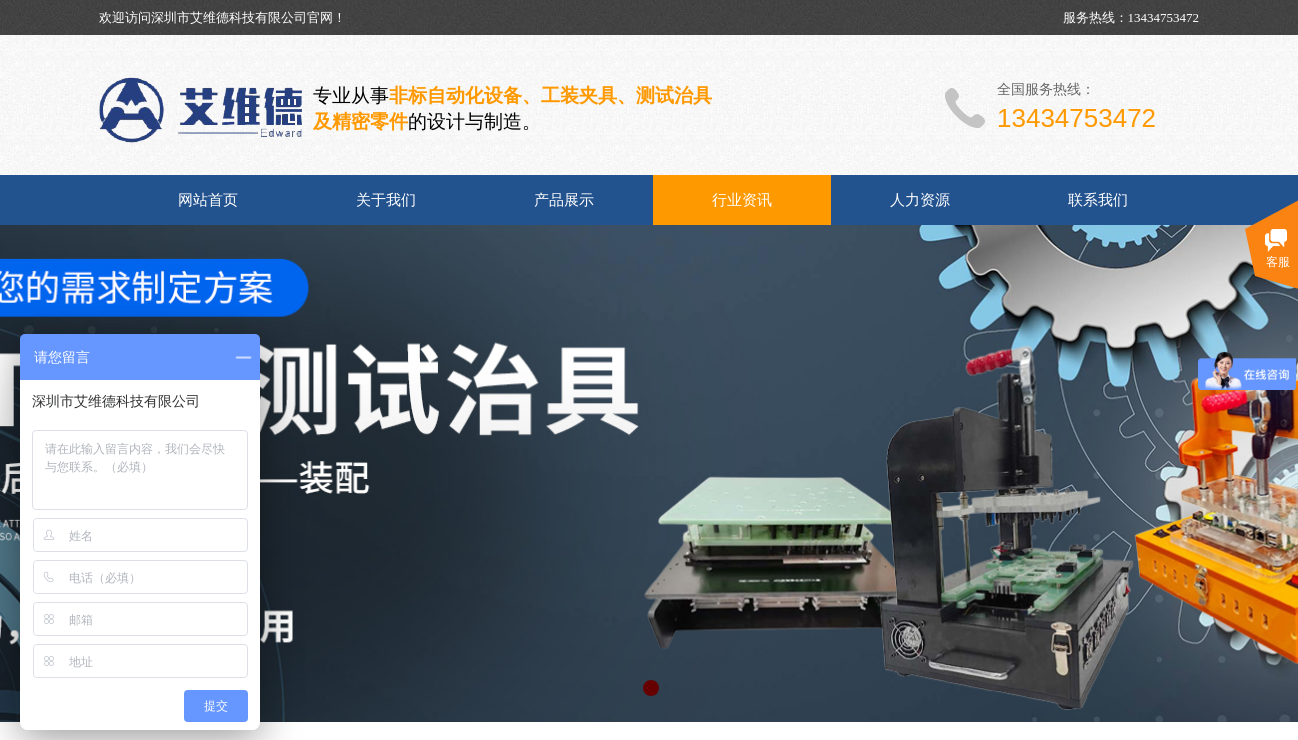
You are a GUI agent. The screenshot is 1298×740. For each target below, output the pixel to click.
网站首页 (208, 200)
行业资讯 (742, 200)
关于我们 (386, 200)
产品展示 (564, 200)
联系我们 (1098, 200)
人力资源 (920, 200)
